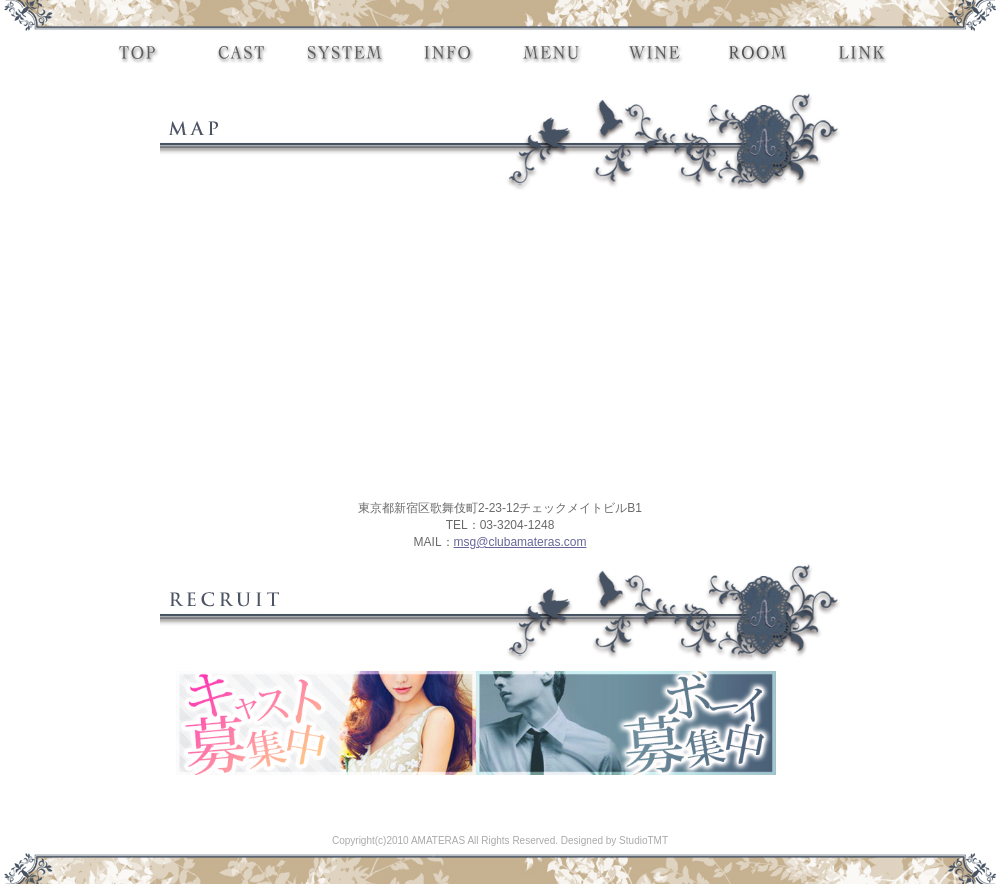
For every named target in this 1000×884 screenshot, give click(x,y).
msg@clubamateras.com (520, 542)
